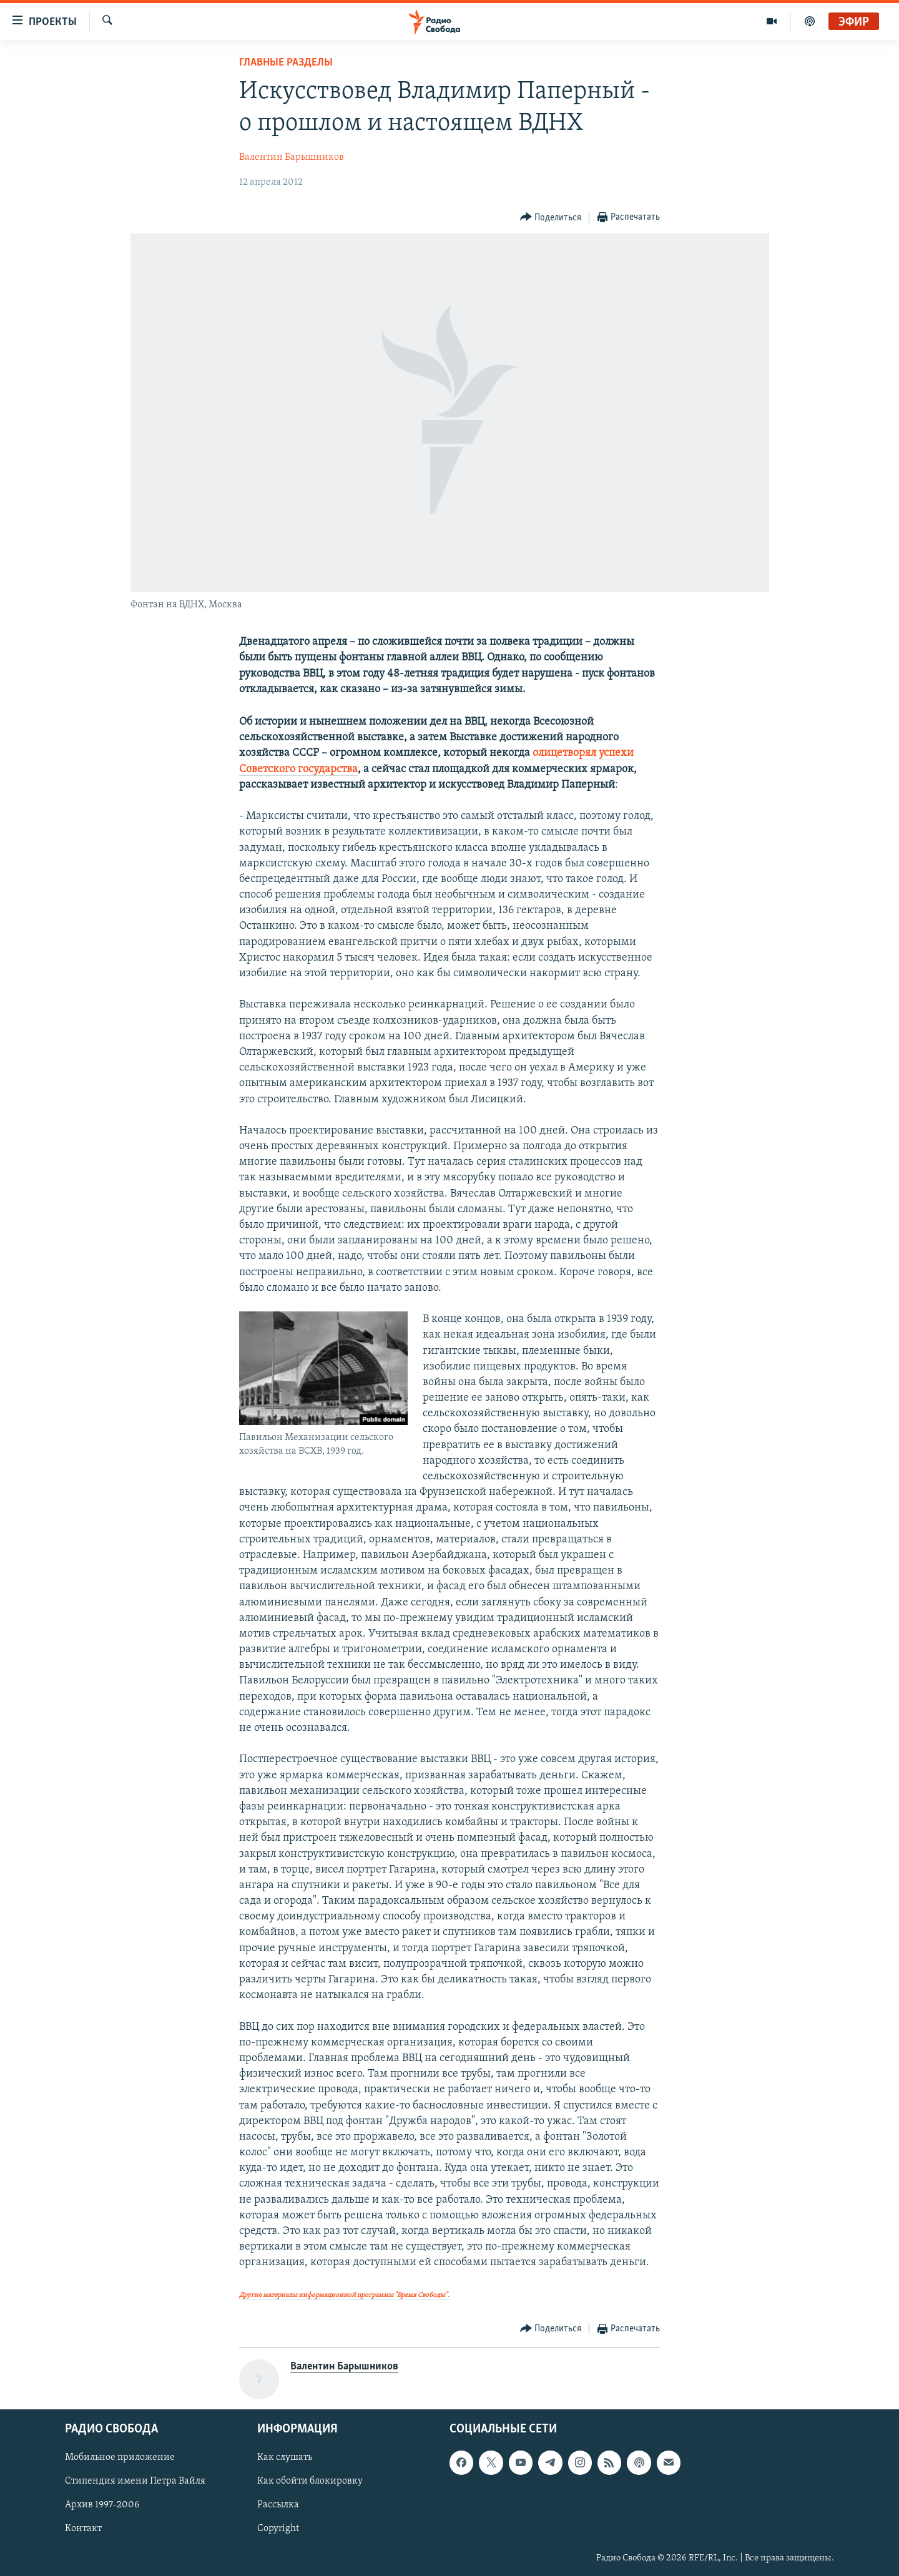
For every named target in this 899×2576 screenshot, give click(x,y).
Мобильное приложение (120, 2457)
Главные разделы (286, 63)
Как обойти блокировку (310, 2481)
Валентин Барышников (291, 157)
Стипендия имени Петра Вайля (135, 2481)
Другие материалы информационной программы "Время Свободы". (344, 2295)
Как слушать (284, 2457)
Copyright (278, 2529)
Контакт (83, 2529)
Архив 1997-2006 (102, 2505)
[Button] (551, 217)
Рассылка (278, 2505)
